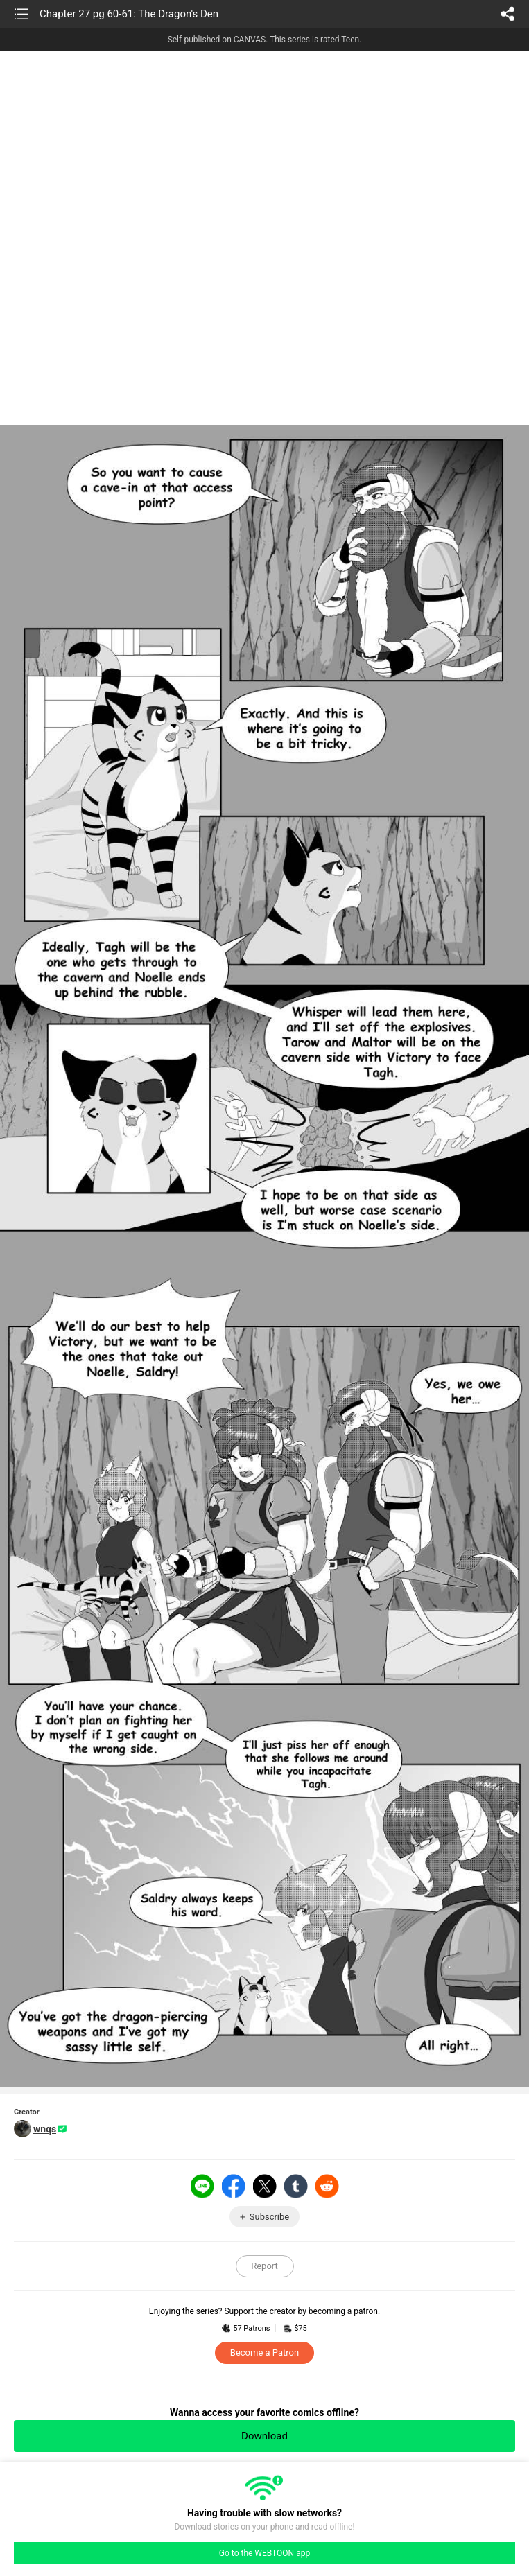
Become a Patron (264, 2352)
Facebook (233, 2186)
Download (264, 2436)
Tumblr (296, 2186)
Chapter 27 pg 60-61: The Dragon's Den (129, 14)
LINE (202, 2186)
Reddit (327, 2186)
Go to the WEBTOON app (264, 2553)
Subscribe (269, 2216)
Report (264, 2266)
